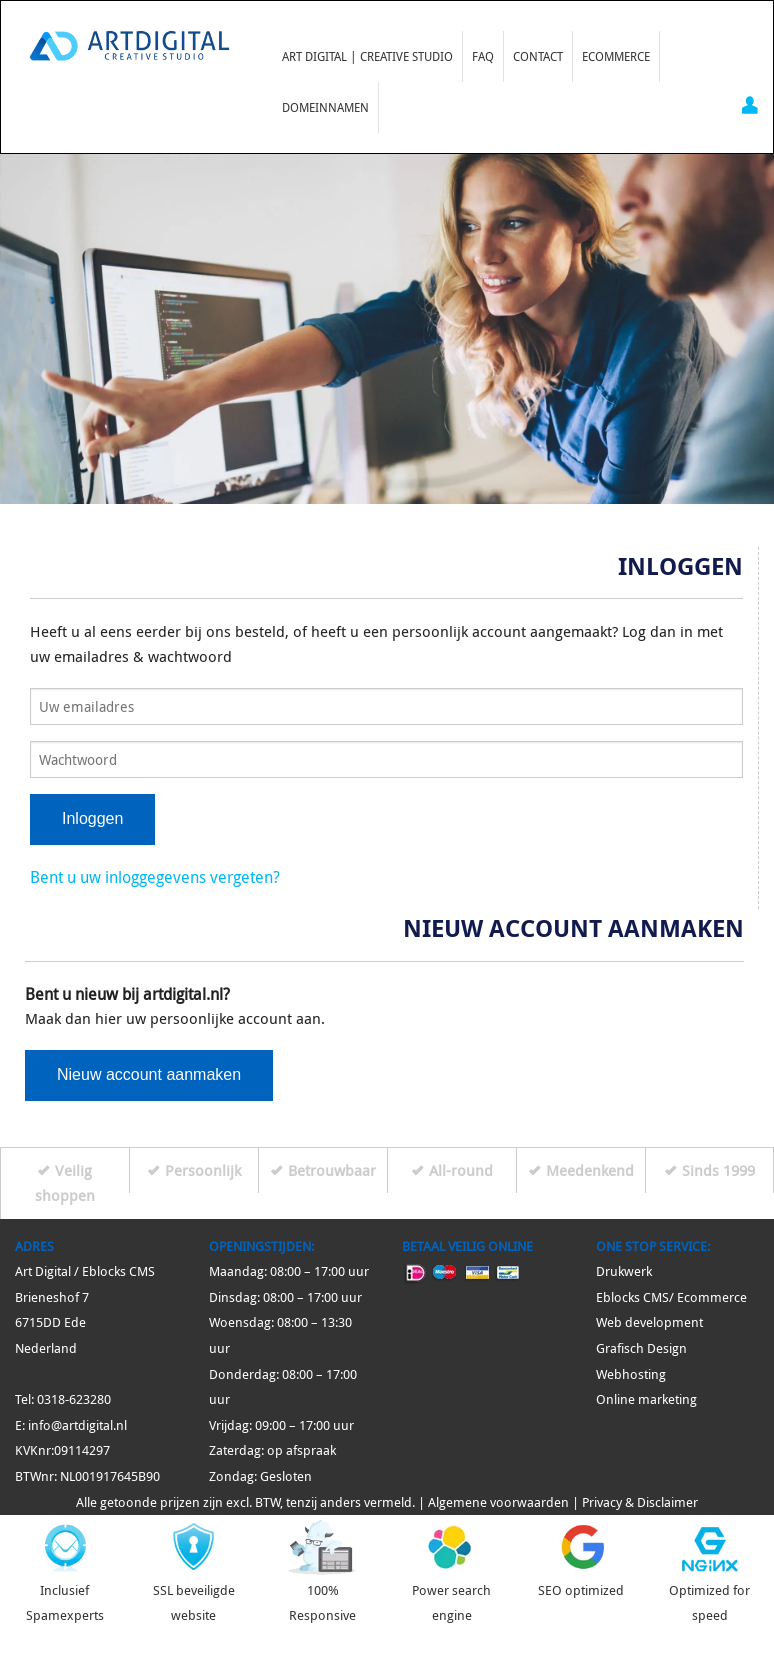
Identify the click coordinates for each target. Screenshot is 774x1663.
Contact (538, 56)
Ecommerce (616, 56)
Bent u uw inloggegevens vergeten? (155, 877)
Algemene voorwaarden (498, 1502)
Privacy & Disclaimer (640, 1502)
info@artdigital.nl (77, 1425)
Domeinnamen (325, 107)
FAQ (483, 56)
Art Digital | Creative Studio (367, 56)
